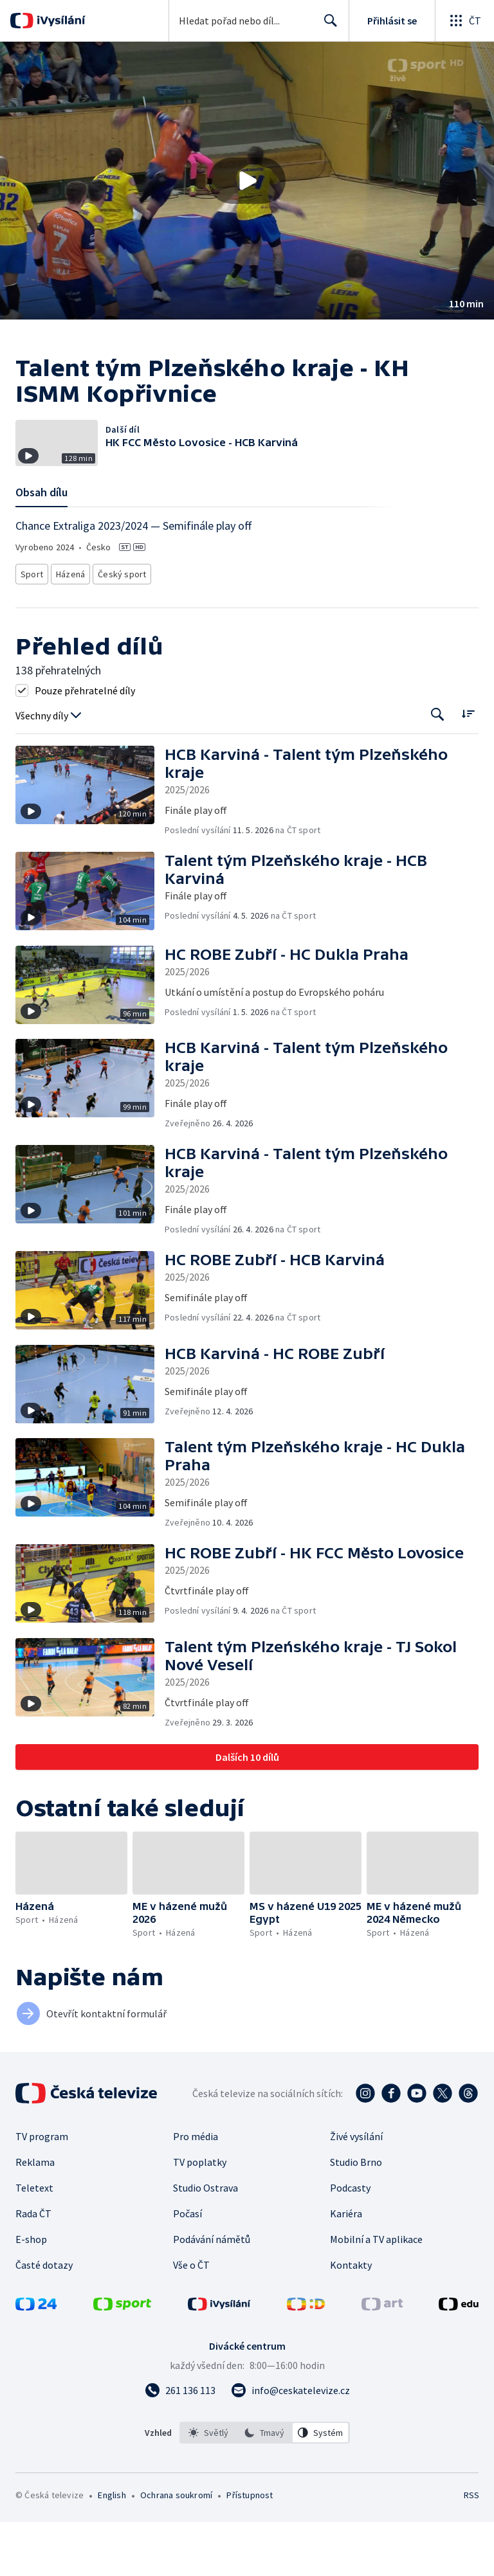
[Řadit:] (468, 767)
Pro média (195, 2190)
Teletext (34, 2241)
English (111, 2549)
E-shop (31, 2293)
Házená (71, 630)
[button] (247, 181)
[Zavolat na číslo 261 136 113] (180, 2444)
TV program (41, 2190)
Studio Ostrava (205, 2241)
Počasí (187, 2267)
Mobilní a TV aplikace (376, 2293)
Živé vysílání (356, 2190)
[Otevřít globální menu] (464, 20)
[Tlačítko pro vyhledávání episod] (437, 768)
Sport (32, 630)
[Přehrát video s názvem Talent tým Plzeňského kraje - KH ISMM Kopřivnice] (247, 181)
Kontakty (351, 2318)
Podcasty (350, 2241)
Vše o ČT (191, 2318)
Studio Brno (356, 2216)
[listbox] (264, 2487)
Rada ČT (33, 2267)
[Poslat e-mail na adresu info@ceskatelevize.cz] (290, 2444)
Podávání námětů (211, 2293)
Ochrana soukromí (176, 2549)
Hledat (327, 26)
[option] (208, 2486)
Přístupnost (249, 2549)
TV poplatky (199, 2216)
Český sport (121, 630)
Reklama (35, 2216)
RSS (471, 2549)
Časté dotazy (44, 2318)
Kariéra (346, 2267)
